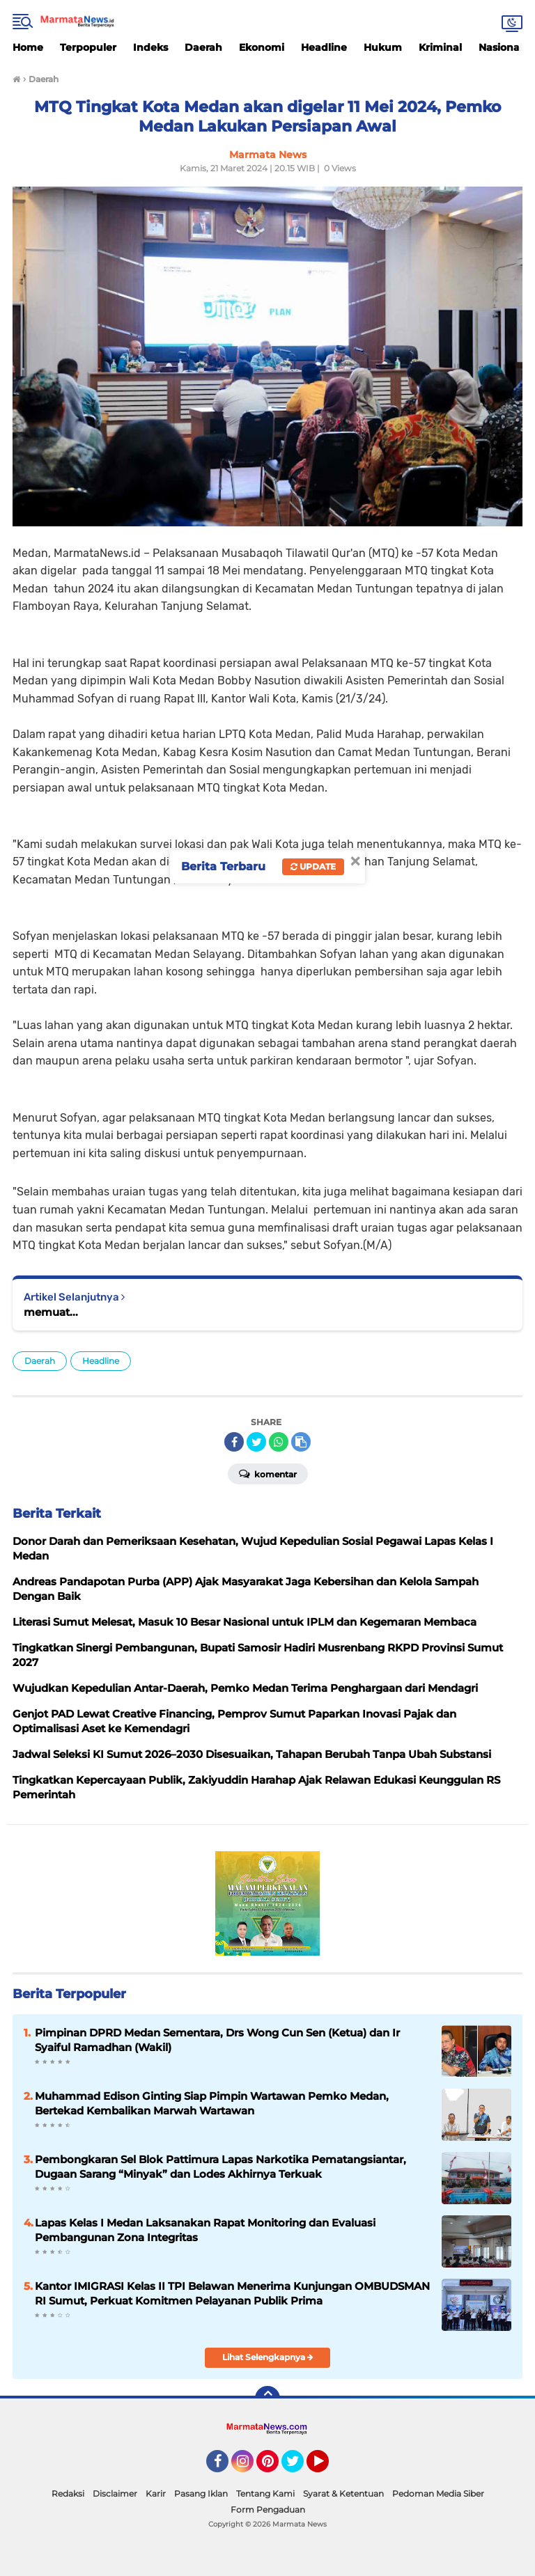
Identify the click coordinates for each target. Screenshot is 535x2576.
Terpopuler (88, 47)
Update (313, 866)
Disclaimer (115, 2493)
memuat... (51, 1312)
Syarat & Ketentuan (343, 2493)
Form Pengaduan (268, 2509)
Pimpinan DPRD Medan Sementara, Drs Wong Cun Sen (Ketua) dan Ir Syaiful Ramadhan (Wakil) (217, 2040)
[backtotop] (267, 2398)
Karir (156, 2493)
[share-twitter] (256, 1442)
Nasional (500, 47)
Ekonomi (261, 47)
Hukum (383, 47)
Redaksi (68, 2493)
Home (28, 47)
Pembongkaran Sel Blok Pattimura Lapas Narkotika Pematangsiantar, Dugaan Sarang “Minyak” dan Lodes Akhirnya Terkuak (220, 2167)
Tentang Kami (265, 2493)
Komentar (268, 1473)
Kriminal (440, 47)
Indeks (150, 47)
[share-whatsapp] (278, 1442)
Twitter (298, 2467)
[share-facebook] (234, 1442)
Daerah (203, 47)
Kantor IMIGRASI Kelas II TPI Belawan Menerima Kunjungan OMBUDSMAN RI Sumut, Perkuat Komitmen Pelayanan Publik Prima (232, 2293)
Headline (324, 47)
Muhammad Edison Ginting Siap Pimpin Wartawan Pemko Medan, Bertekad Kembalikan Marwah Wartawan (212, 2103)
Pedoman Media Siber (438, 2493)
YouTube (327, 2467)
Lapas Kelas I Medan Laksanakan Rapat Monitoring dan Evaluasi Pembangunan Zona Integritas (205, 2230)
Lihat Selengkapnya (267, 2357)
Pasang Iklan (201, 2493)
